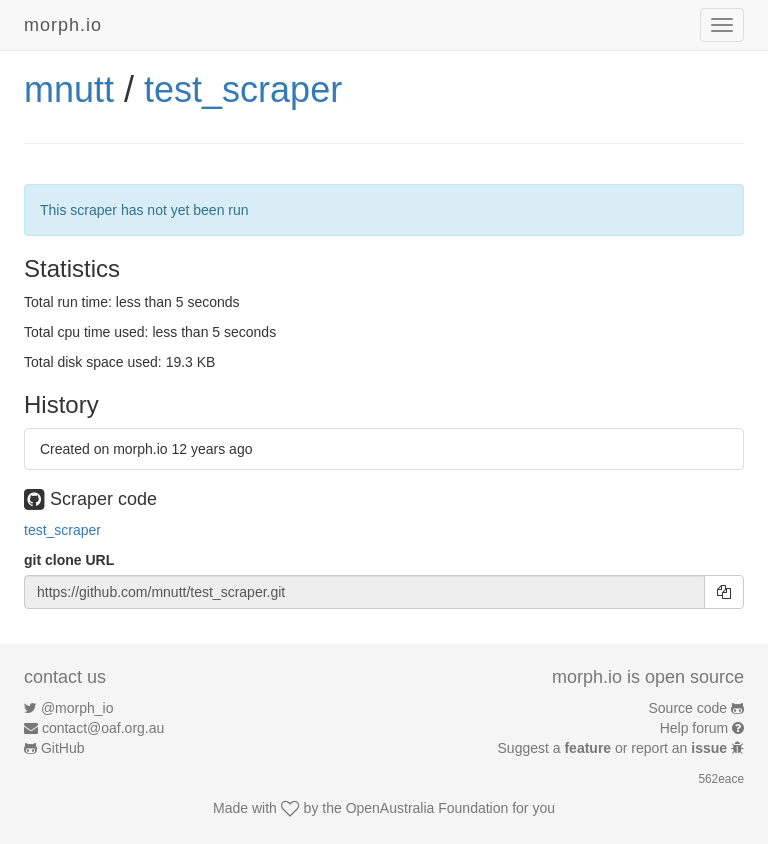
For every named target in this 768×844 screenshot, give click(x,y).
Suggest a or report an (614, 748)
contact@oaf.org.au (103, 728)
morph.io (63, 25)
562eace (721, 779)
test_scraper (243, 89)
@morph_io (77, 708)
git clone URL (69, 560)
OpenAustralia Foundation (427, 808)
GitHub (63, 748)
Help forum (694, 728)
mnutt (69, 89)
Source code (688, 708)
